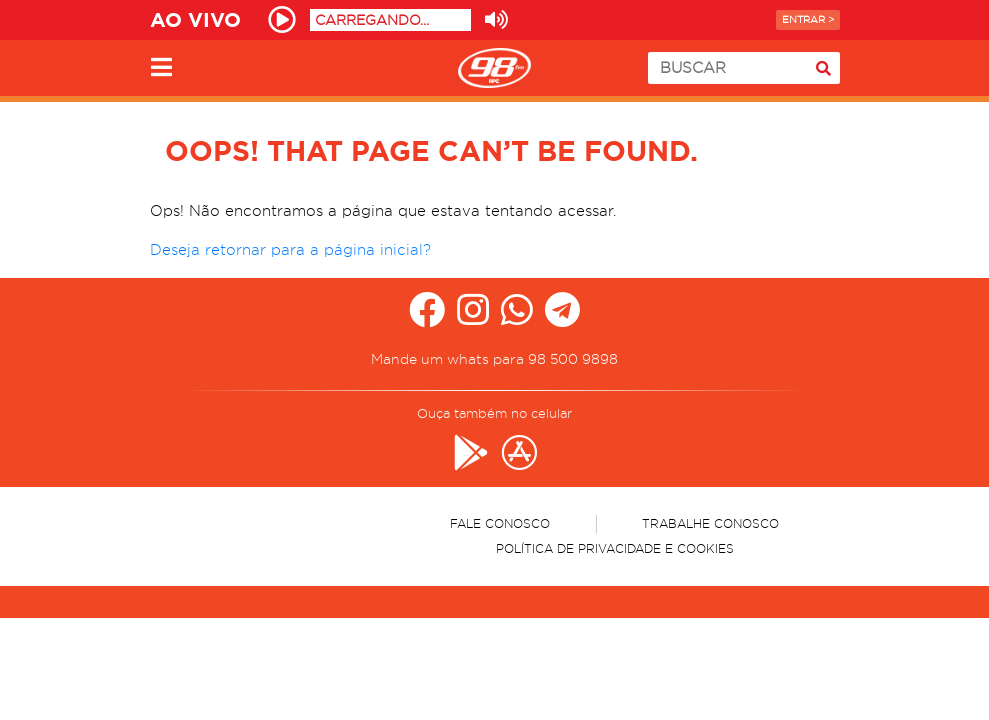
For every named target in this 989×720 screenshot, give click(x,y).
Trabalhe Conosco (710, 523)
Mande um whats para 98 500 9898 (494, 359)
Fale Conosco (500, 523)
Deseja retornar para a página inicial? (290, 250)
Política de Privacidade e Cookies (615, 548)
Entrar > (808, 19)
